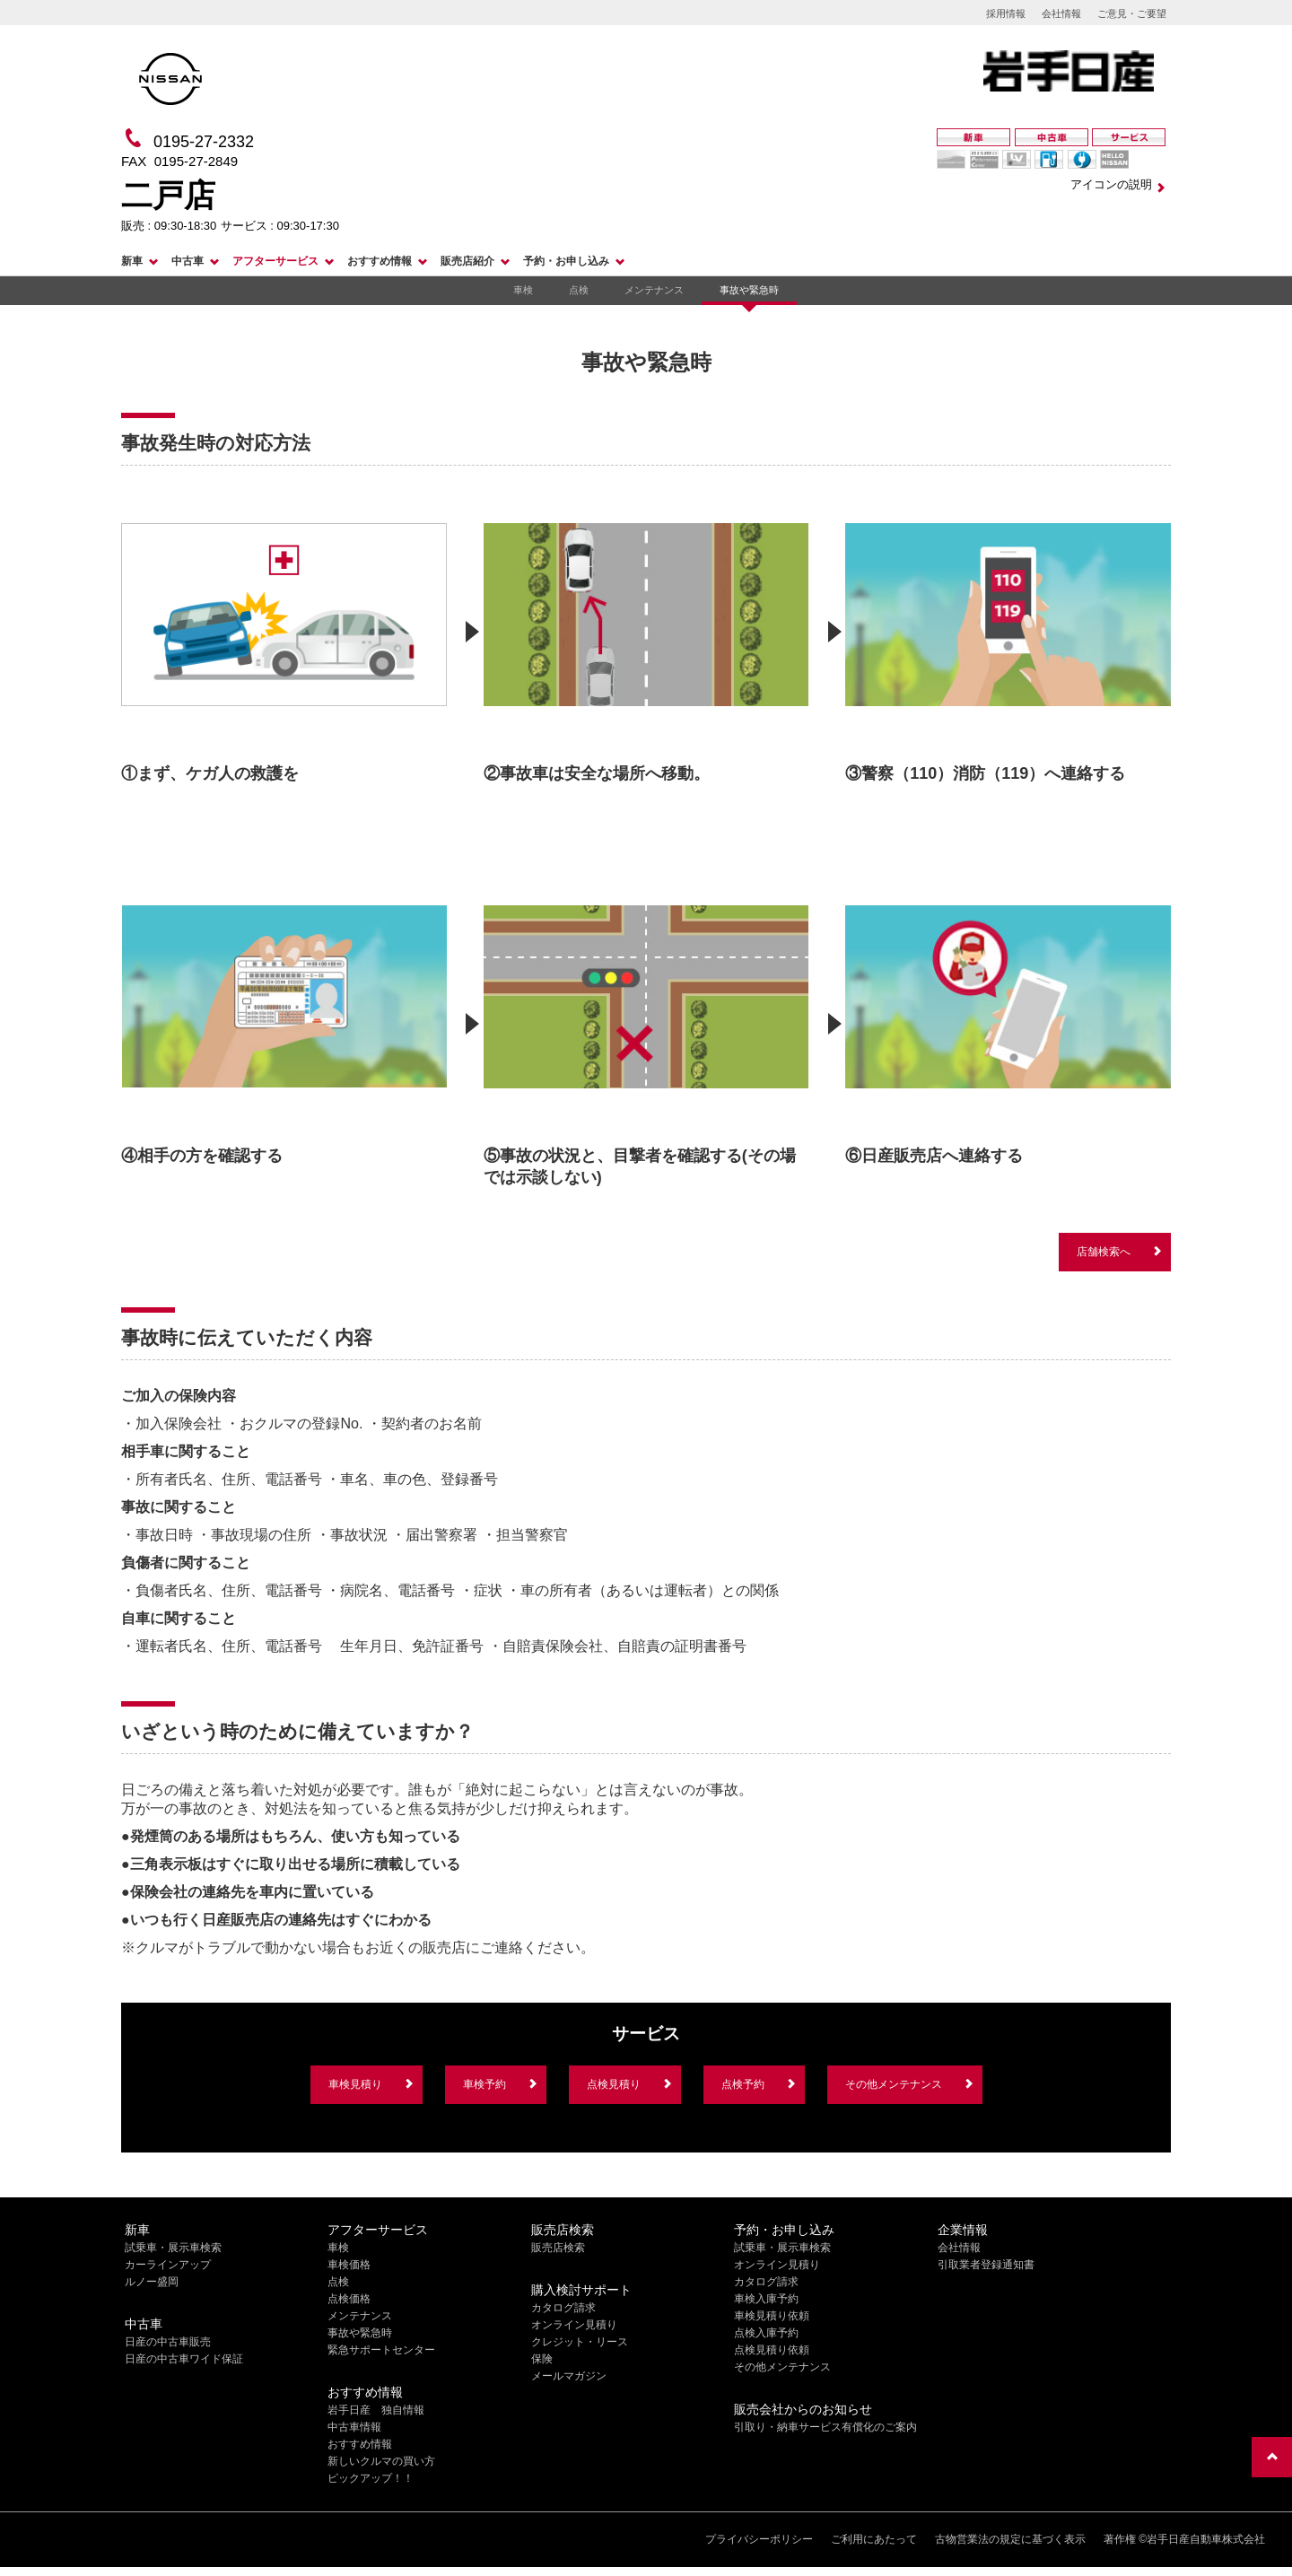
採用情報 (1006, 13)
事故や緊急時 (749, 289)
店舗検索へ (1103, 1251)
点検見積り (614, 2084)
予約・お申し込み (566, 261)
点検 (579, 289)
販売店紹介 (467, 261)
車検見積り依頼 (771, 2316)
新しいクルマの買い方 (381, 2461)
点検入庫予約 (766, 2333)
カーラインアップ (168, 2264)
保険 (542, 2359)
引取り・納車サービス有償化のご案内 (825, 2427)
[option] (284, 643)
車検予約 (484, 2084)
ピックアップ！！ (370, 2478)
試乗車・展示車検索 (173, 2247)
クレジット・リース (579, 2342)
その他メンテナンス (893, 2084)
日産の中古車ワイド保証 (184, 2359)
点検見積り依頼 (771, 2350)
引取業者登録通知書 (986, 2264)
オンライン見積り (574, 2324)
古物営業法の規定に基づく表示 (1010, 2539)
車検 (523, 289)
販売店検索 (558, 2247)
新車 (132, 261)
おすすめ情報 (379, 261)
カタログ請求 (563, 2307)
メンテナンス (654, 289)
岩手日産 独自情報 (375, 2410)
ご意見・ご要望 (1131, 13)
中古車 (187, 261)
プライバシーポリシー (759, 2539)
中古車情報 (354, 2427)
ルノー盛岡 (152, 2281)
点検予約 (742, 2084)
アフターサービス (275, 261)
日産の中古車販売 (168, 2342)
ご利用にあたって (874, 2539)
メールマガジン (569, 2376)
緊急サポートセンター (381, 2350)
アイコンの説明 (1111, 184)
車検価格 (349, 2264)
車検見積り (355, 2084)
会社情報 (1061, 13)
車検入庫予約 (766, 2298)
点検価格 (349, 2298)
